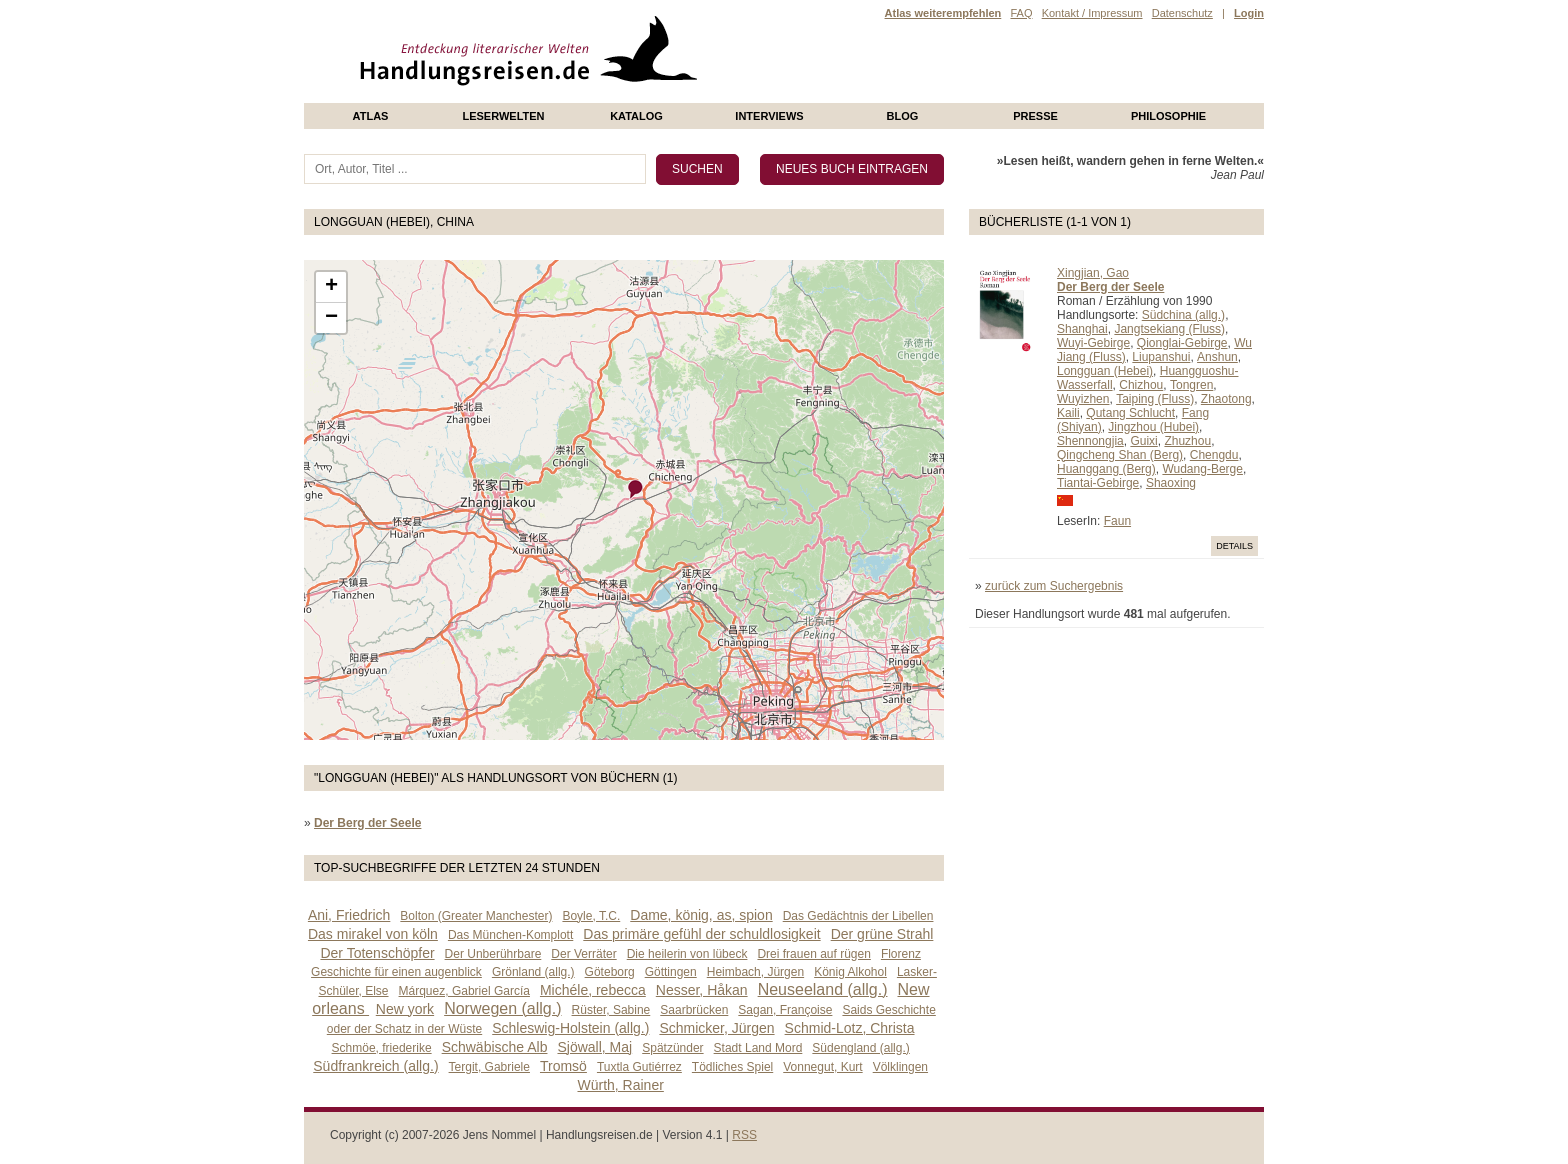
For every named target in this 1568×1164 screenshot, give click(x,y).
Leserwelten (503, 116)
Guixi (1143, 441)
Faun (1117, 521)
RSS (744, 1135)
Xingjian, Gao (1093, 273)
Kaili (1068, 413)
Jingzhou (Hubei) (1153, 427)
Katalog (636, 116)
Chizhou (1141, 385)
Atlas (371, 116)
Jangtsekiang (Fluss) (1169, 329)
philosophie (1168, 116)
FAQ (1021, 13)
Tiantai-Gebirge (1098, 483)
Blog (903, 116)
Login (1249, 13)
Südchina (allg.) (1183, 315)
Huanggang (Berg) (1106, 469)
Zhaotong (1226, 399)
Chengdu (1214, 455)
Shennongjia (1090, 441)
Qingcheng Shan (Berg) (1120, 455)
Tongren (1191, 385)
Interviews (769, 116)
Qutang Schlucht (1130, 413)
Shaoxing (1171, 483)
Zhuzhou (1187, 441)
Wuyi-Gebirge (1093, 343)
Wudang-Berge (1202, 469)
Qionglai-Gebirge (1182, 343)
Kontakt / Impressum (1092, 13)
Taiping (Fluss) (1155, 399)
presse (1035, 116)
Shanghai (1082, 329)
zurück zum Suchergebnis (1054, 586)
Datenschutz (1182, 13)
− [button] (331, 318)
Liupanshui (1161, 357)
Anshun (1217, 357)
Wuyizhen (1083, 399)
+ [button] (331, 287)
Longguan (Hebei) (1105, 371)
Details (1234, 546)
